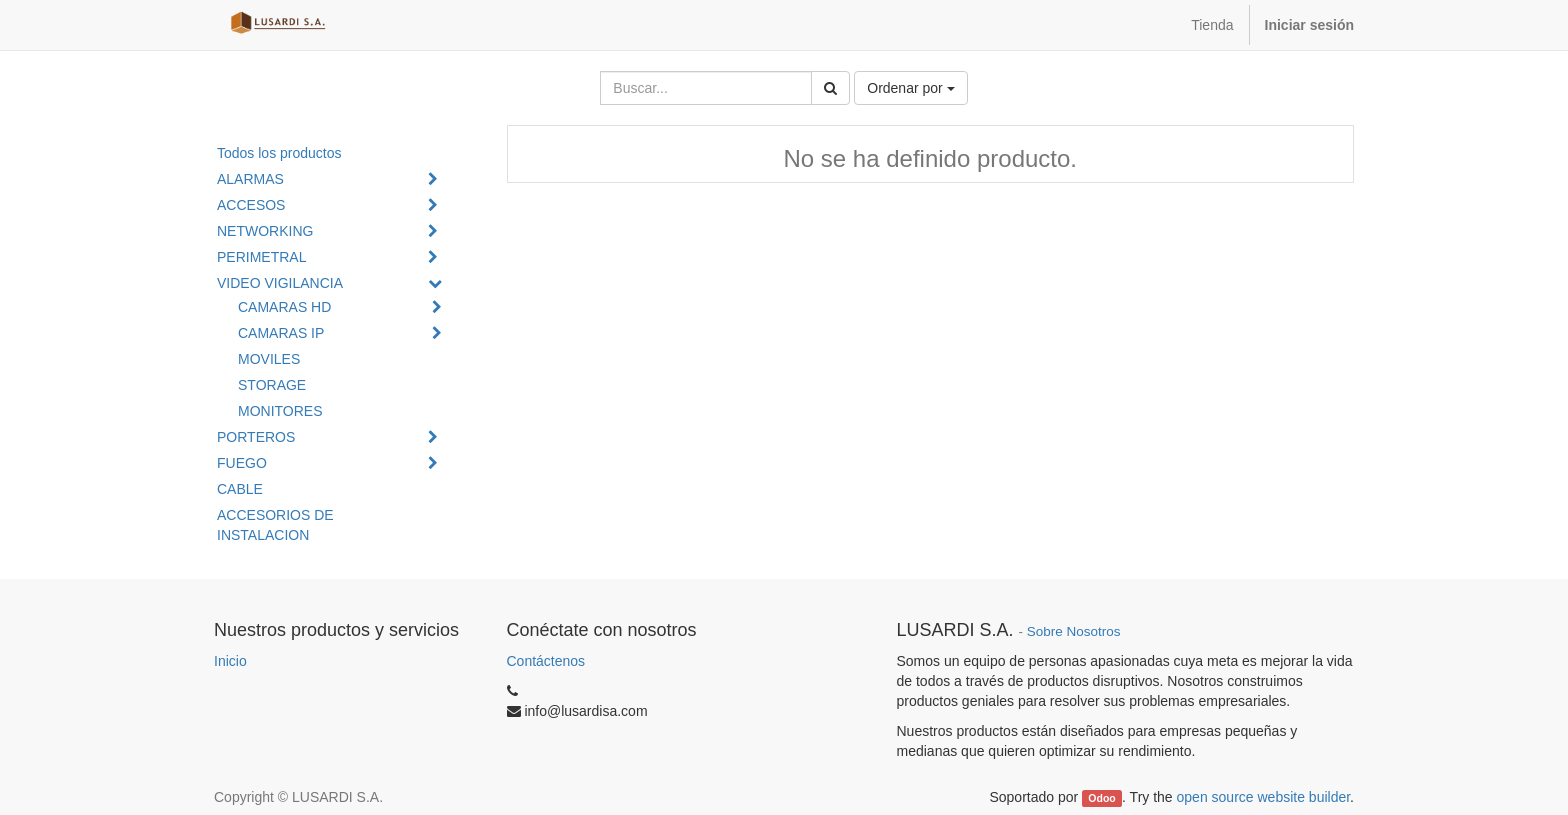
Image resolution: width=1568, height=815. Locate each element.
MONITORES (280, 411)
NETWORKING (265, 231)
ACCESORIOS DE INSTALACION (275, 525)
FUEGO (242, 463)
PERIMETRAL (261, 257)
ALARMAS (250, 179)
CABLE (240, 489)
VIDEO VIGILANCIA (280, 283)
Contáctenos (546, 661)
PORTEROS (256, 437)
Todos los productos (279, 153)
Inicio (230, 661)
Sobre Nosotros (1074, 631)
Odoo (1101, 798)
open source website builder (1264, 797)
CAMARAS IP (281, 333)
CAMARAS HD (284, 307)
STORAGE (272, 385)
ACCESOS (251, 205)
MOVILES (269, 359)
